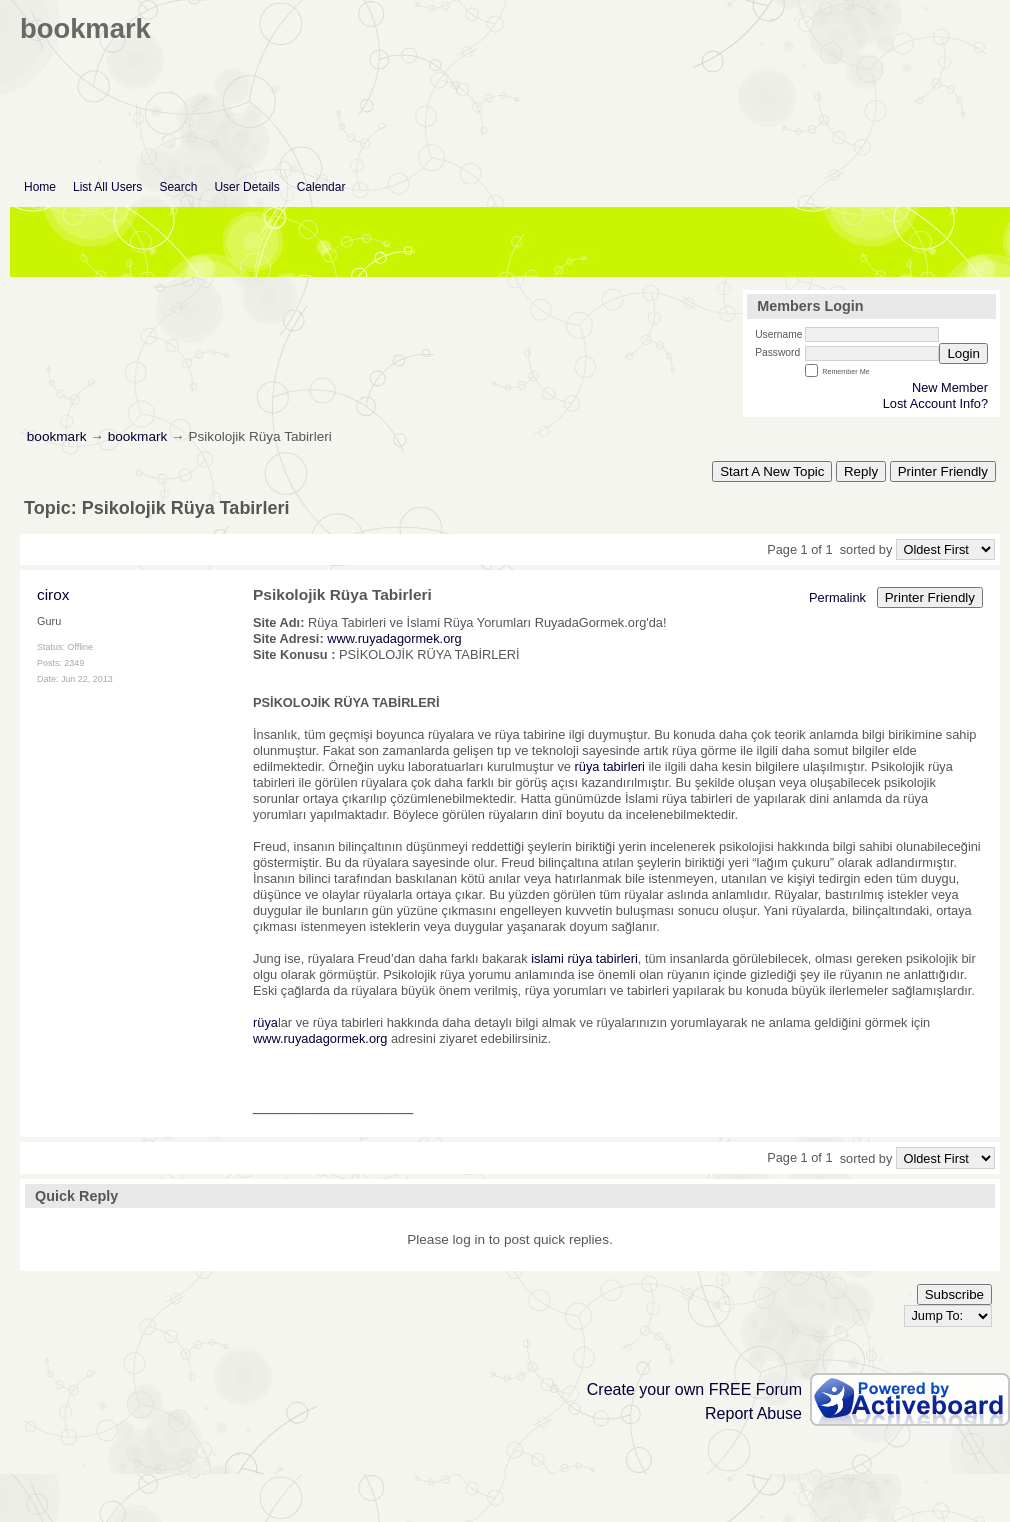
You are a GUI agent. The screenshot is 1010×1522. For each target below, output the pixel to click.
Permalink (837, 597)
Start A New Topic (772, 471)
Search (178, 187)
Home (40, 187)
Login (963, 353)
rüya (265, 1022)
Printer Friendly (943, 471)
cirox (53, 594)
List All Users (107, 187)
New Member (950, 387)
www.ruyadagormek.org (394, 638)
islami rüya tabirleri (584, 958)
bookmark (57, 436)
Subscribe (954, 1294)
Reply (861, 471)
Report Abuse (753, 1413)
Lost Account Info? (935, 403)
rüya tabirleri (610, 766)
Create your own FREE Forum (694, 1389)
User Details (246, 187)
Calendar (321, 187)
